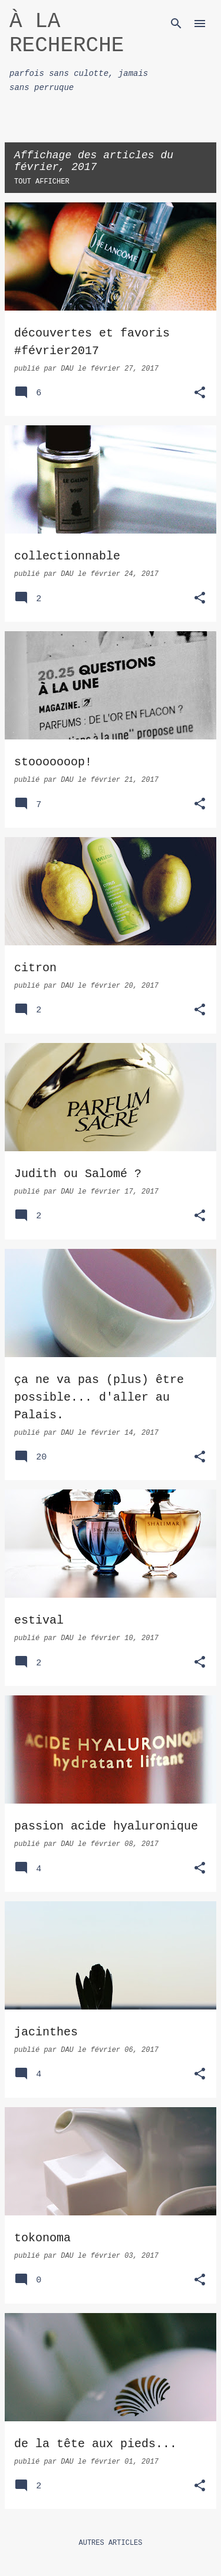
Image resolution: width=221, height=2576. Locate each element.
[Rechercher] (176, 23)
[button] (200, 393)
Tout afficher (42, 182)
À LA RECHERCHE (66, 33)
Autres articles (110, 2543)
